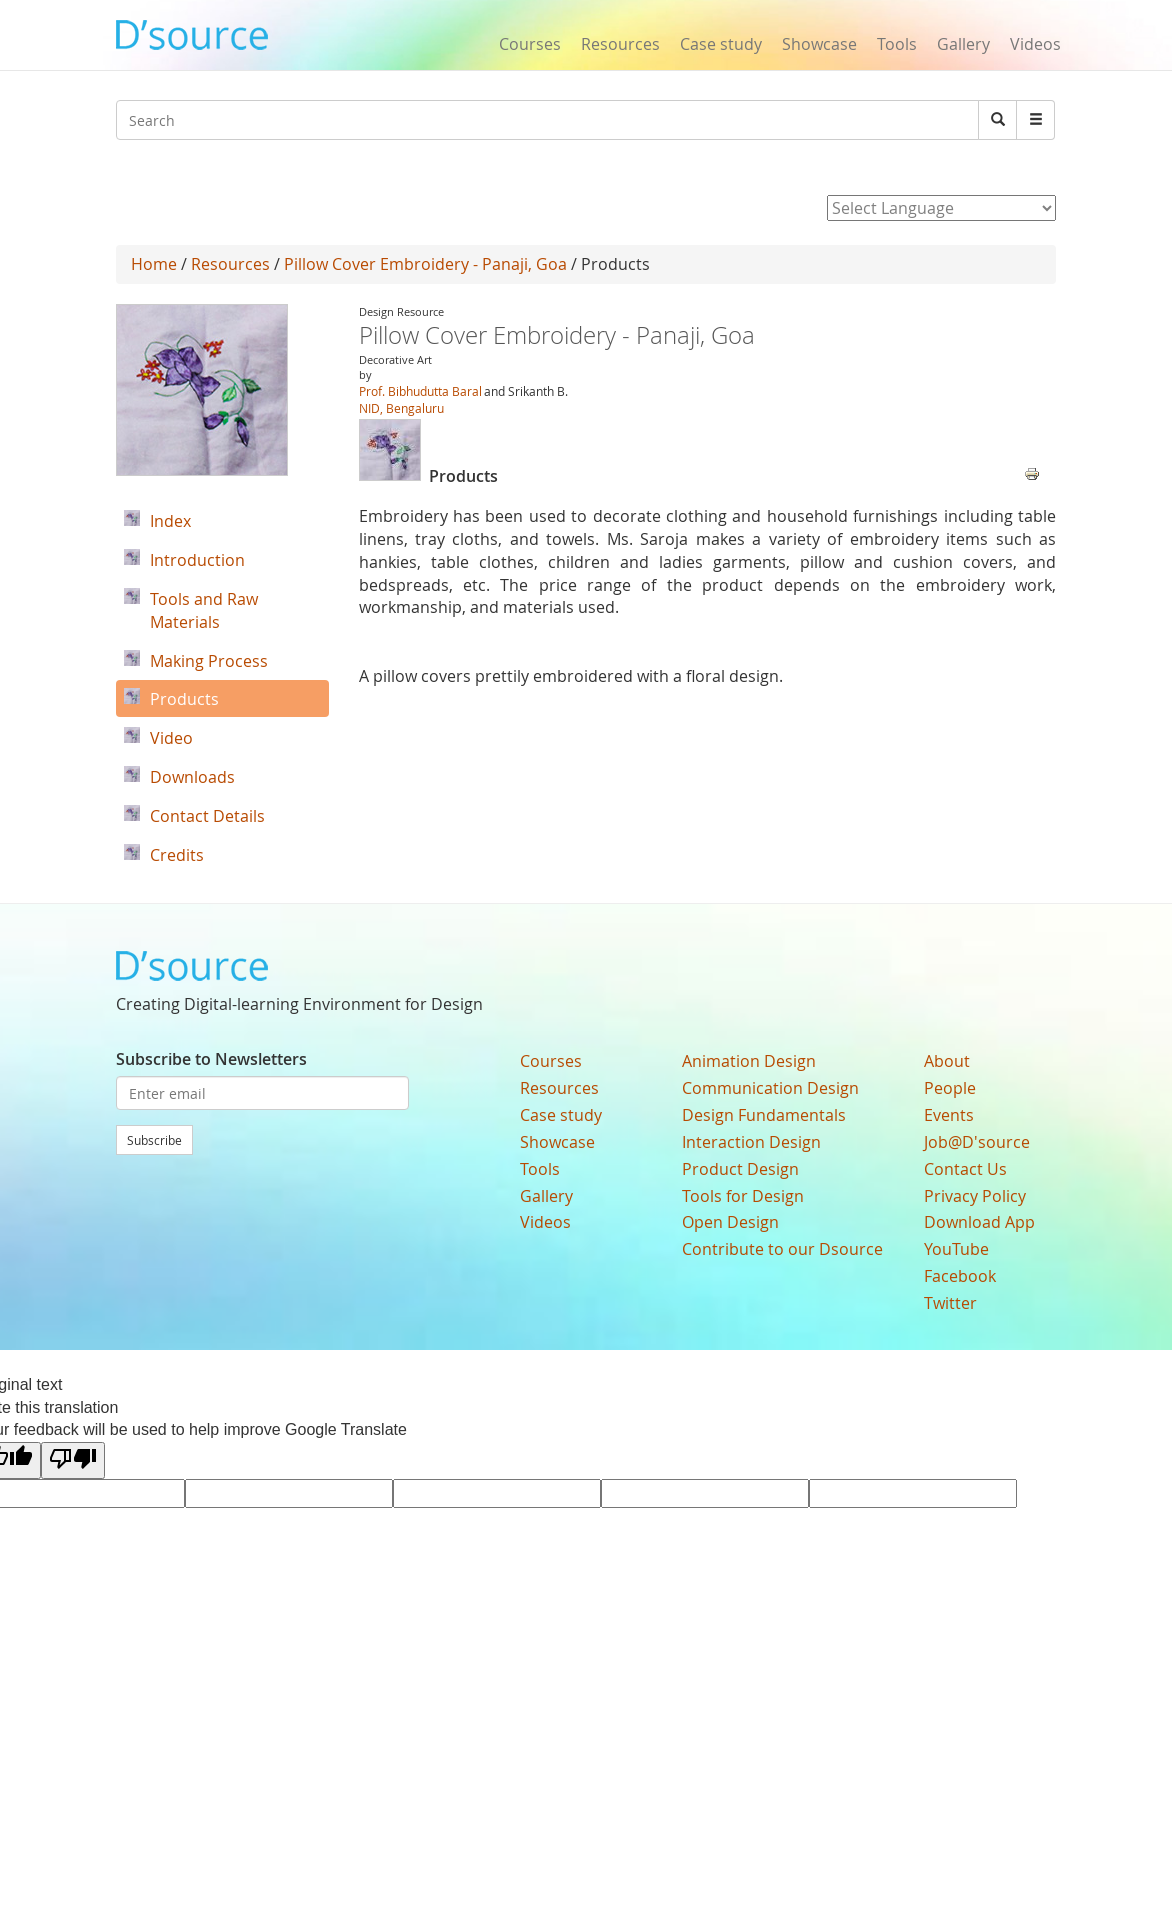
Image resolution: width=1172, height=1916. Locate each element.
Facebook (960, 1276)
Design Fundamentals (764, 1115)
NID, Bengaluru (401, 408)
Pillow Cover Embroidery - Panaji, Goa (425, 264)
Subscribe (154, 1140)
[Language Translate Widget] (941, 208)
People (950, 1088)
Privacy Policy (975, 1196)
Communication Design (770, 1088)
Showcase (819, 44)
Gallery (963, 44)
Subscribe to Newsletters (211, 1059)
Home (154, 264)
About (947, 1061)
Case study (721, 44)
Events (949, 1115)
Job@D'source (977, 1142)
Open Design (730, 1222)
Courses (530, 44)
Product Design (740, 1169)
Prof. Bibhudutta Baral (420, 391)
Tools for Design (743, 1196)
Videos (1035, 44)
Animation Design (749, 1061)
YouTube (956, 1249)
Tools (897, 44)
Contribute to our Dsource (782, 1249)
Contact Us (965, 1169)
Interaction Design (751, 1142)
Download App (979, 1222)
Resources (620, 44)
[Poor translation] (73, 1460)
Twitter (950, 1303)
